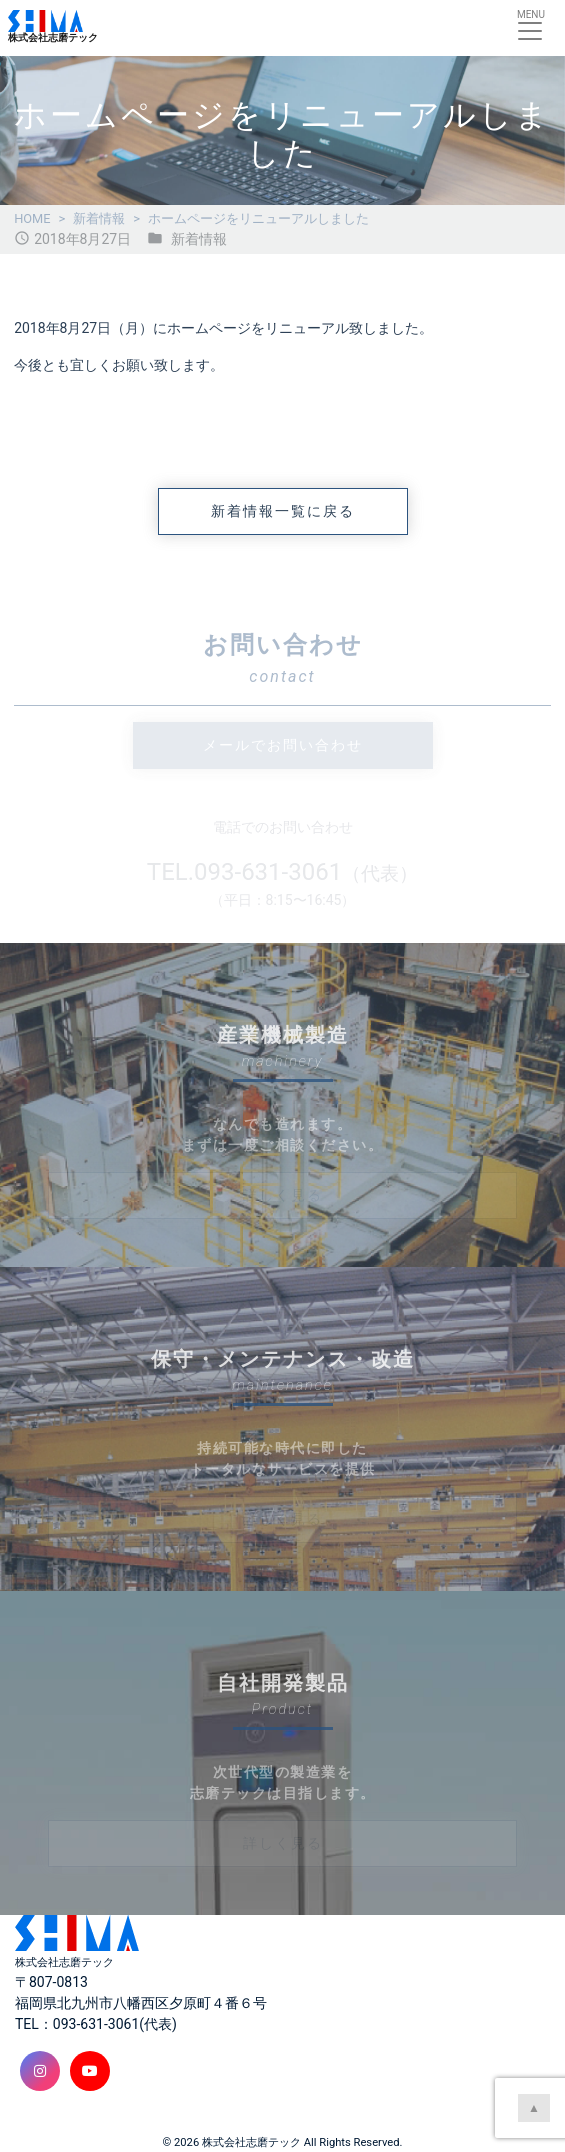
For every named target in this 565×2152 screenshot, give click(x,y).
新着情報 (99, 218)
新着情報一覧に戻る (283, 511)
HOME (32, 218)
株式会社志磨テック (251, 2142)
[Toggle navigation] (530, 27)
